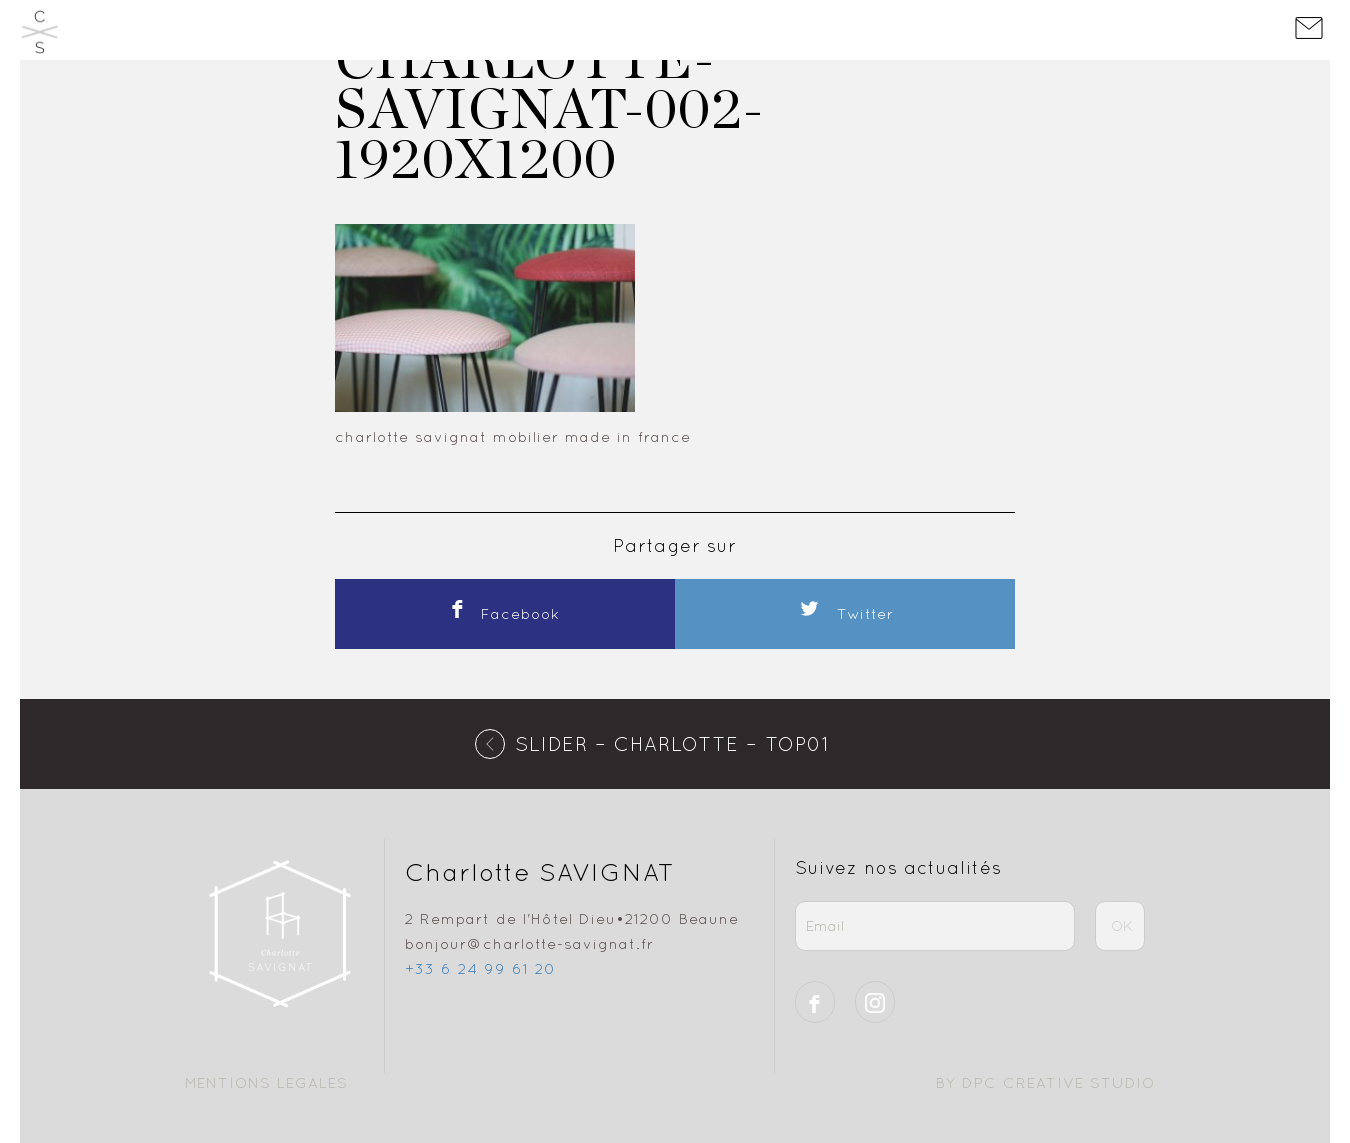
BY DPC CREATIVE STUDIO (1045, 1082)
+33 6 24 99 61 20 (480, 968)
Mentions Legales (266, 1082)
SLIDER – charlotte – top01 (672, 743)
